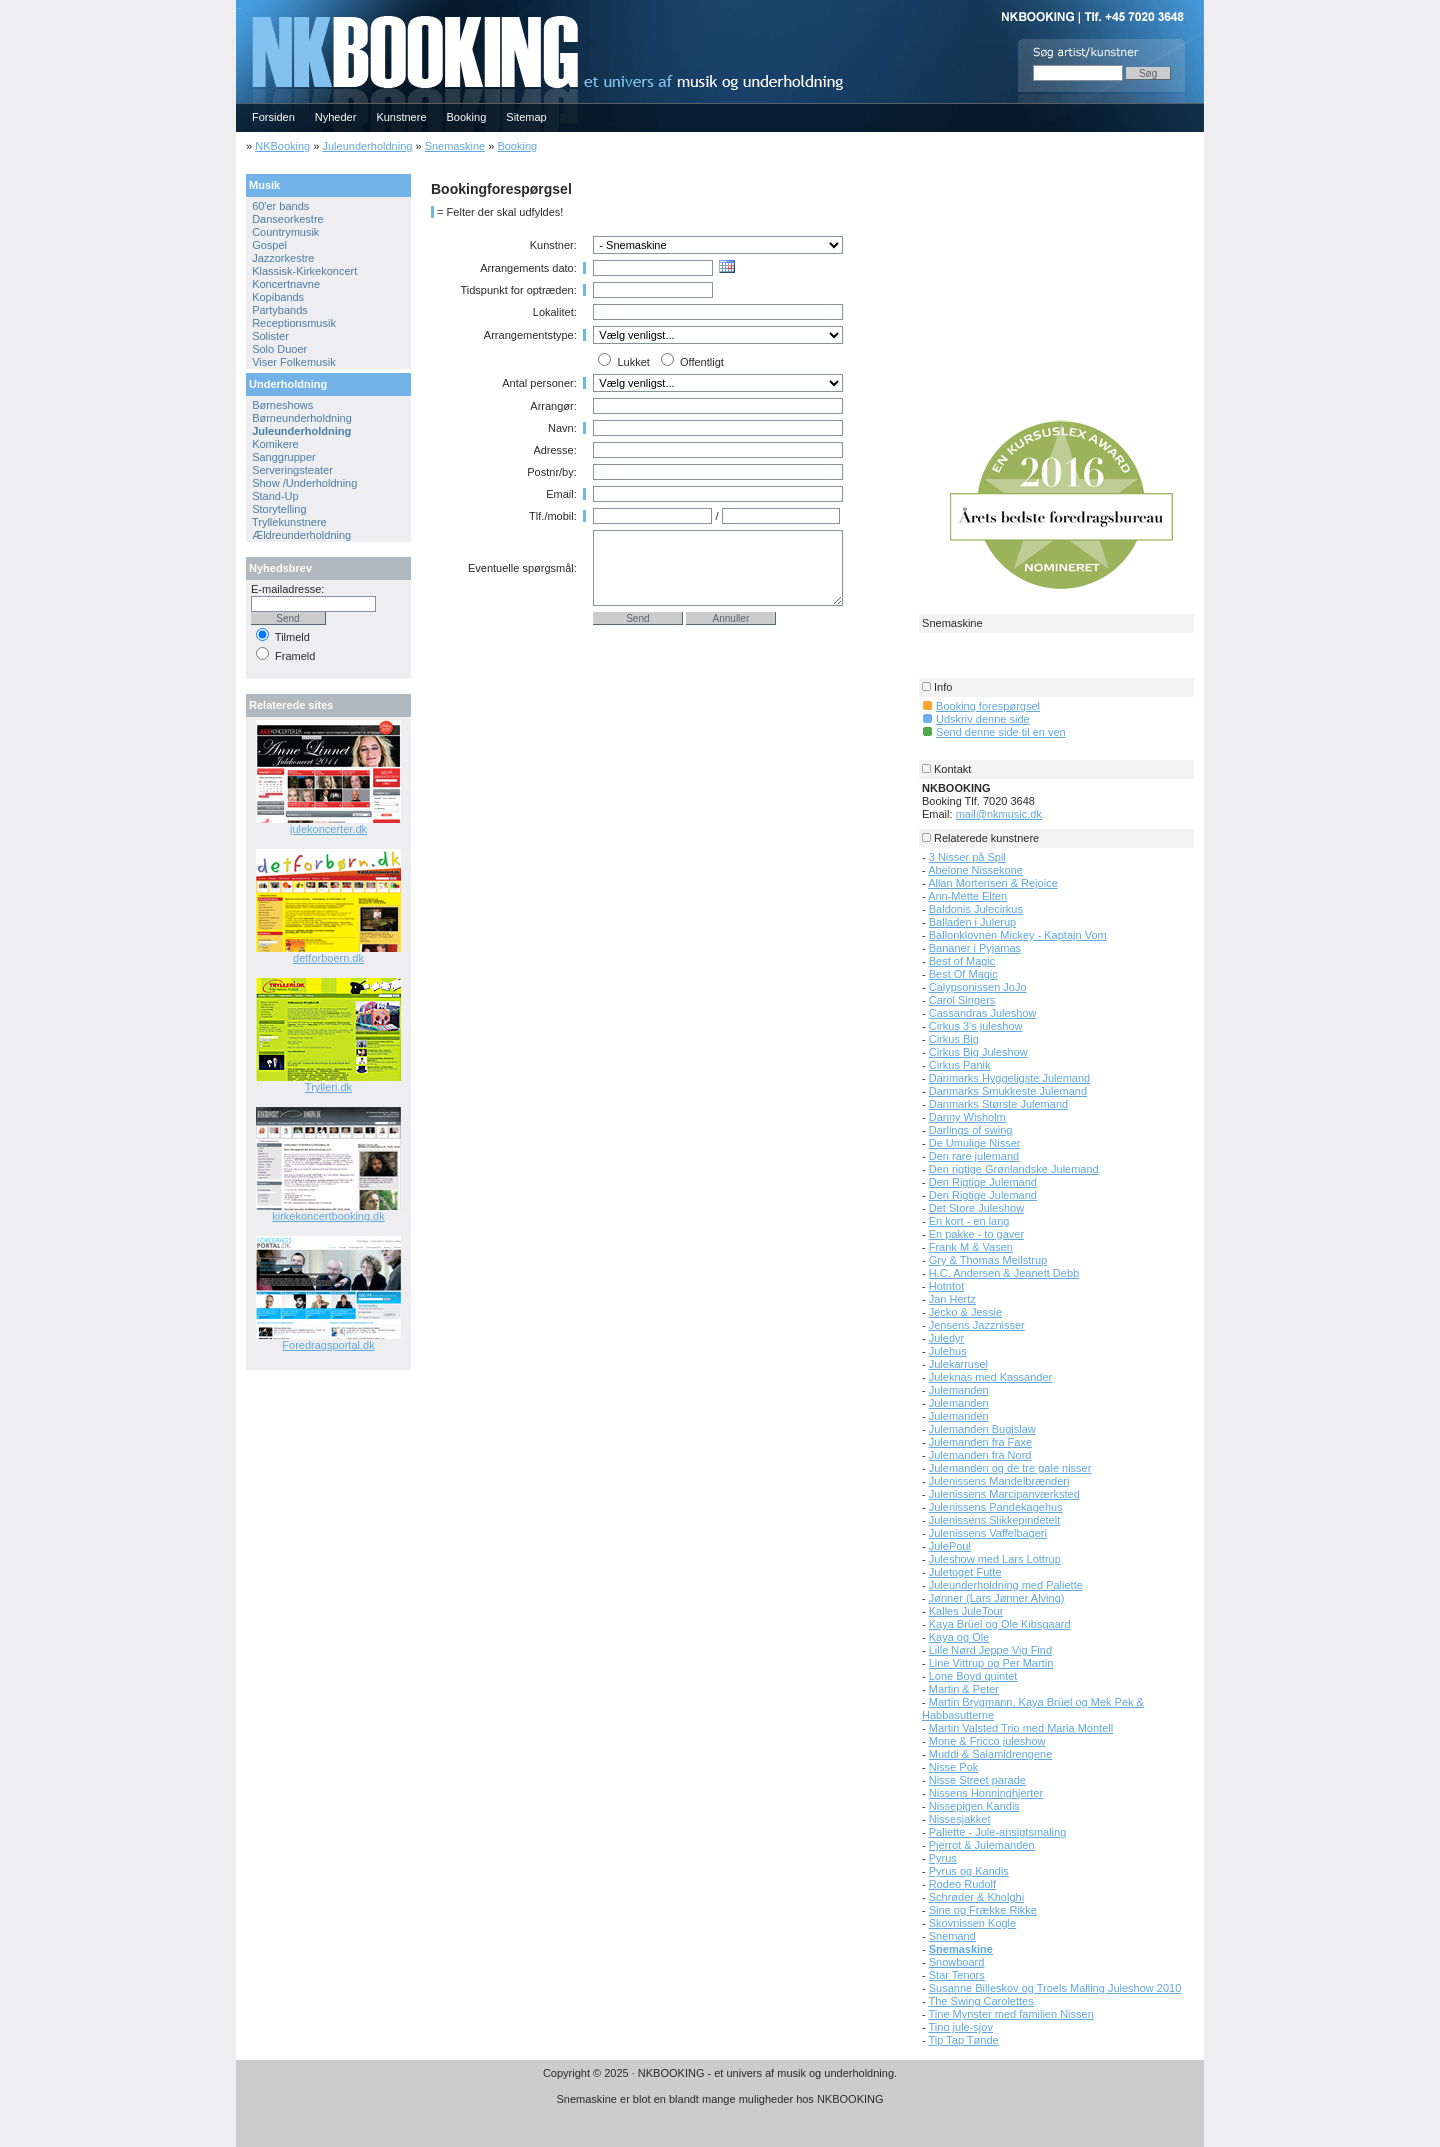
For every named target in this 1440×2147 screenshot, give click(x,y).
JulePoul (950, 1546)
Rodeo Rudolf (962, 1884)
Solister (270, 336)
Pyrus (943, 1858)
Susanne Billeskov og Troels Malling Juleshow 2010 (1055, 1988)
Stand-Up (275, 496)
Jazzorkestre (283, 258)
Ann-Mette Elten (967, 896)
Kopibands (278, 297)
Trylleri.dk (328, 1087)
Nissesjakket (960, 1819)
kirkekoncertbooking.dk (328, 1216)
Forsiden (273, 117)
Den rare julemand (974, 1156)
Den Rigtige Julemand (983, 1182)
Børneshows (282, 405)
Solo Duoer (279, 349)
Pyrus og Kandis (969, 1871)
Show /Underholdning (304, 483)
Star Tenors (957, 1975)
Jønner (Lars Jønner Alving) (997, 1598)
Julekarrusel (958, 1364)
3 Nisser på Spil (967, 857)
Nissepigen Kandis (974, 1806)
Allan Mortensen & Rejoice (993, 883)
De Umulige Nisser (975, 1143)
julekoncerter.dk (328, 829)
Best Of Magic (963, 974)
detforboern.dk (328, 958)
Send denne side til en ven (1001, 732)
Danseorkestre (288, 219)
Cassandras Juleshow (983, 1013)
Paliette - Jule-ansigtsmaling (998, 1832)
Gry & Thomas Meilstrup (988, 1260)
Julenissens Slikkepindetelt (994, 1520)
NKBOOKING (239, 6)
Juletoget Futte (965, 1572)
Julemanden (959, 1390)
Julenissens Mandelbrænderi (999, 1481)
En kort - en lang (969, 1221)
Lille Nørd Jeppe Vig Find (990, 1650)
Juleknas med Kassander (991, 1377)
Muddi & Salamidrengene (991, 1754)
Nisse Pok (954, 1767)
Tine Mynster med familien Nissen (1011, 2014)
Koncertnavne (286, 284)
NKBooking (282, 146)
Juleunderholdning (367, 146)
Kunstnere (401, 117)
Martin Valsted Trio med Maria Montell (1021, 1728)
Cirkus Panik (960, 1065)
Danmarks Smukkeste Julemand (1008, 1091)
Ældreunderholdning (301, 535)
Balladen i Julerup (972, 922)
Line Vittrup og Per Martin (991, 1663)
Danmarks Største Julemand (998, 1104)
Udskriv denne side (983, 719)
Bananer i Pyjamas (975, 948)
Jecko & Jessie (965, 1312)
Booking (467, 117)
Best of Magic (962, 961)
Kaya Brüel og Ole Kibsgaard (1000, 1624)
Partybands (280, 310)
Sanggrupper (284, 457)
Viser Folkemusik (294, 362)
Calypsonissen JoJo (978, 987)
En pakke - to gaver (976, 1234)
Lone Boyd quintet (973, 1676)
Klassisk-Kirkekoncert (304, 271)
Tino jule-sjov (961, 2027)
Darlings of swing (971, 1130)
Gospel (269, 245)
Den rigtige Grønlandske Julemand (1014, 1169)
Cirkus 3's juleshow (976, 1026)
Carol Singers (962, 1000)
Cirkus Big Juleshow (978, 1052)
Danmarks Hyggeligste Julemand (1009, 1078)
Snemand (952, 1936)
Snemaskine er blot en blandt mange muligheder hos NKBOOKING (719, 2099)
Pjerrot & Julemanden (982, 1845)
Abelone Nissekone (975, 870)
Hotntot (946, 1286)
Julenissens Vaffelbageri (988, 1533)
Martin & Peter (964, 1689)
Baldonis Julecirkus (976, 909)
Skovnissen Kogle (972, 1923)
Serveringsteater (292, 470)
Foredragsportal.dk (328, 1345)
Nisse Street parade (977, 1780)
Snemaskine (455, 146)
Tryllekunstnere (289, 522)
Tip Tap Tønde (964, 2040)
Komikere (275, 444)
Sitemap (526, 117)
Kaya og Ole (959, 1637)
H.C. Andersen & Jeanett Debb (1004, 1273)
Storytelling (279, 509)
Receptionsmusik (294, 323)
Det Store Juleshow (976, 1208)
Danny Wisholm (967, 1117)
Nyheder (336, 117)
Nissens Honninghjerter (986, 1793)
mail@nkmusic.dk (999, 814)
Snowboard (957, 1962)
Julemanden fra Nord (980, 1455)
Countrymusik (285, 232)
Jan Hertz (952, 1299)
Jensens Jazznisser (977, 1325)
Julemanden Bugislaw (982, 1429)
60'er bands (280, 206)
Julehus (948, 1351)
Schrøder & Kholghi (976, 1897)
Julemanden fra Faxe (980, 1442)
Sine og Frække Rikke (983, 1910)
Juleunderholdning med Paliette (1006, 1585)
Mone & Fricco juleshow (987, 1741)
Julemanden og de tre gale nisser (1010, 1468)
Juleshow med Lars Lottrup (995, 1559)
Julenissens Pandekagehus (996, 1507)
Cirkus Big (954, 1039)
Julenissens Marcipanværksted (1004, 1494)
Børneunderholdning (302, 418)
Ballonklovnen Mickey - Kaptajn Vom (1018, 935)
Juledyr (946, 1338)
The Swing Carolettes (981, 2001)
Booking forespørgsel (988, 706)
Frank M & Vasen (971, 1247)
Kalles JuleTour (966, 1611)
